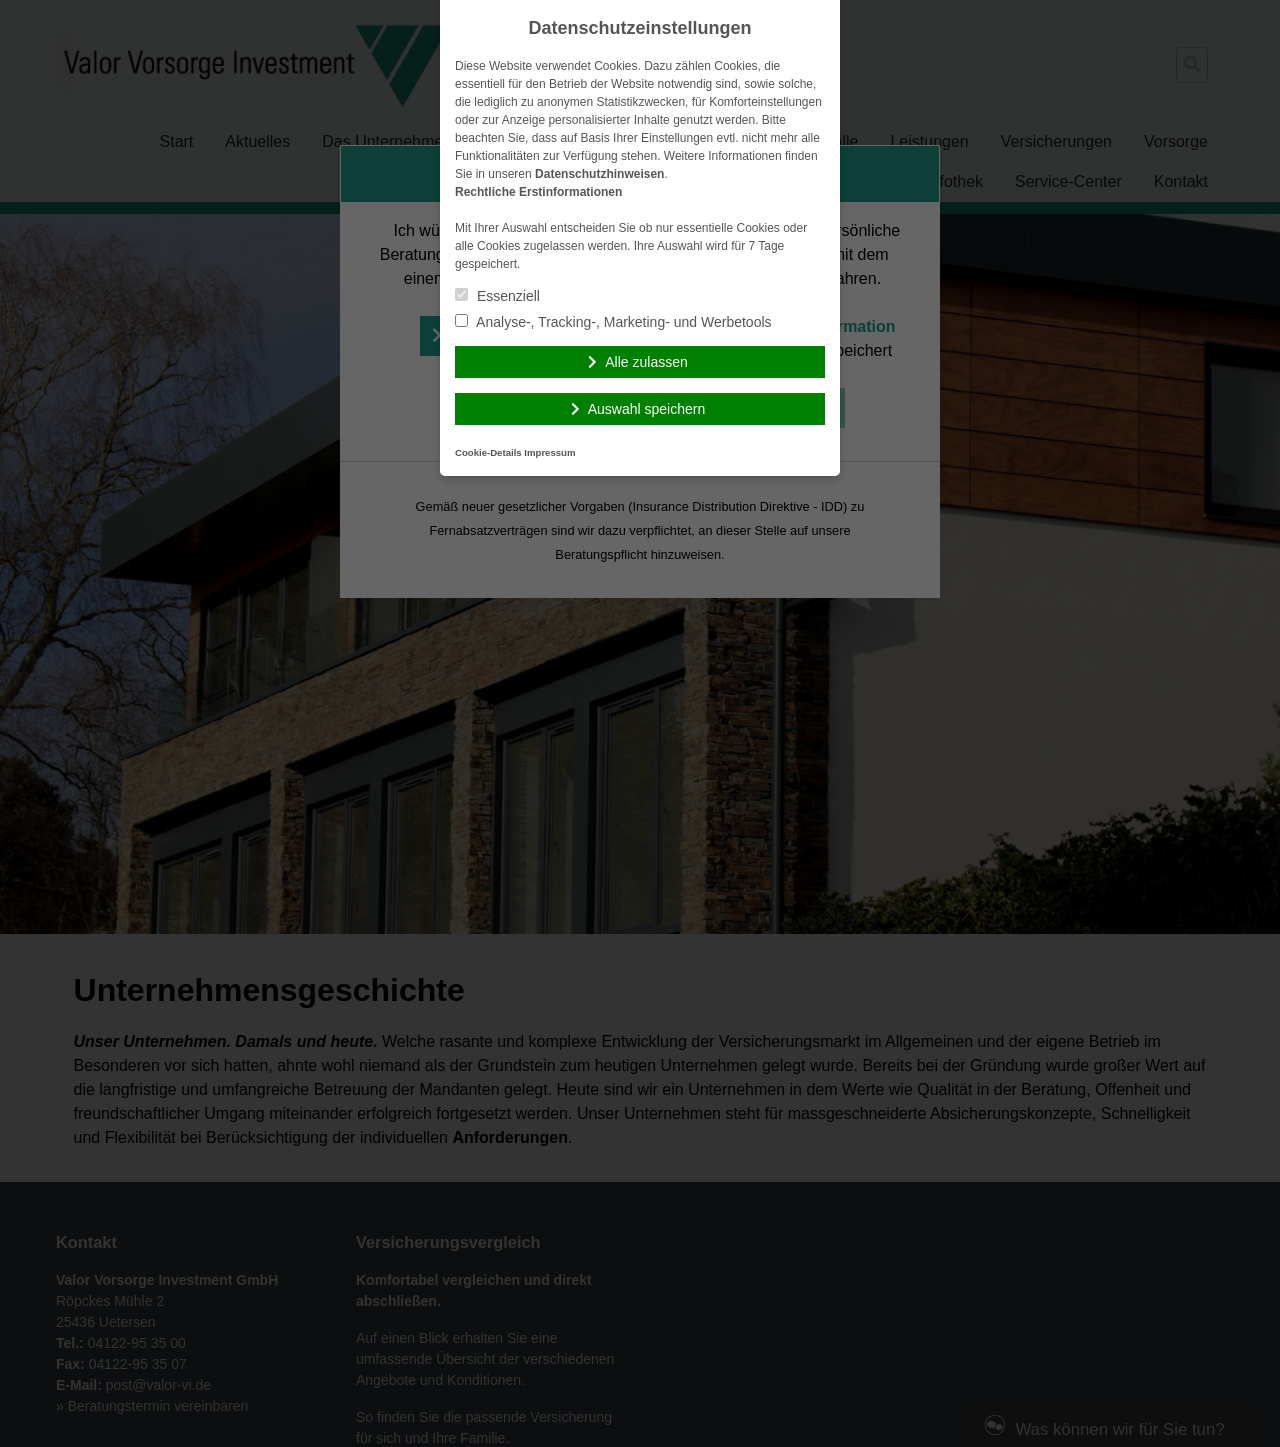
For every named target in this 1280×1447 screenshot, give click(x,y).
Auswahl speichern (647, 409)
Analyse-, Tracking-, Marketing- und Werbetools (613, 322)
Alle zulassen (646, 362)
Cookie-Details (488, 452)
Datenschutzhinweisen (599, 174)
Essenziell (497, 296)
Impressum (549, 452)
